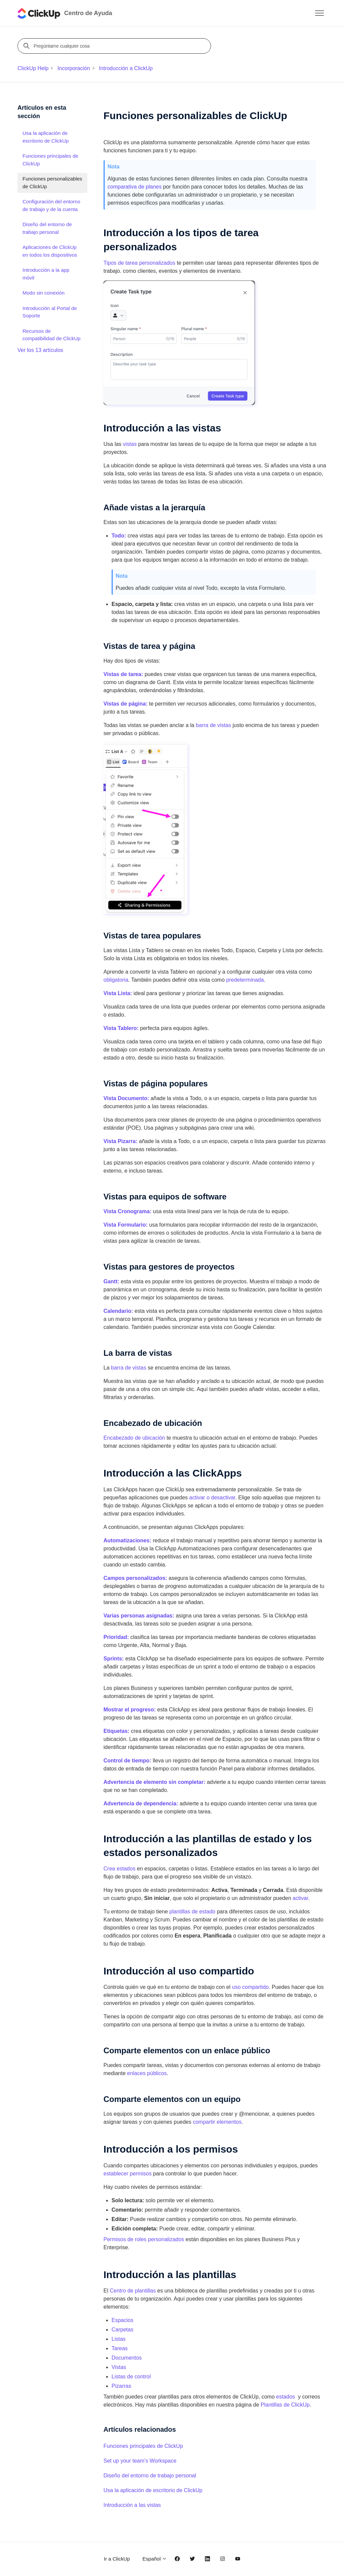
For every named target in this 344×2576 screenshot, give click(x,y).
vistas (130, 444)
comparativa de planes (135, 187)
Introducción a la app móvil (46, 273)
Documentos (127, 2358)
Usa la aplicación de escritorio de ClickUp (152, 2490)
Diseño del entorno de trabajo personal (149, 2475)
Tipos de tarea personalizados (139, 263)
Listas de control (131, 2376)
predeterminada (245, 980)
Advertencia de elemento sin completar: (154, 1782)
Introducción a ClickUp (126, 68)
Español (154, 2559)
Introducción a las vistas (132, 2505)
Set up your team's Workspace (139, 2461)
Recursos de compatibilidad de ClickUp (52, 335)
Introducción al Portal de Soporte (50, 312)
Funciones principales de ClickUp (143, 2446)
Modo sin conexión (43, 293)
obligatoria (115, 980)
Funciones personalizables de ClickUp (52, 182)
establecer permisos (127, 2173)
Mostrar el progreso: (129, 1709)
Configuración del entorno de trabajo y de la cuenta (51, 205)
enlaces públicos (147, 2073)
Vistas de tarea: (123, 674)
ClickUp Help (32, 68)
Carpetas (122, 2329)
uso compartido (250, 1987)
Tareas (120, 2348)
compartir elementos (217, 2122)
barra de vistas (213, 725)
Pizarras (121, 2386)
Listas (119, 2339)
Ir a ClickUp (117, 2559)
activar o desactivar (212, 1497)
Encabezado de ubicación (134, 1438)
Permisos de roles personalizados (143, 2239)
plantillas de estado (192, 1911)
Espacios (122, 2320)
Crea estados (119, 1868)
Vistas (119, 2367)
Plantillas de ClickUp (285, 2405)
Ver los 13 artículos (40, 350)
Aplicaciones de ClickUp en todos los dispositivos (50, 251)
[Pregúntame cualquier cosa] (115, 46)
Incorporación (73, 68)
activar (300, 1898)
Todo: (119, 535)
